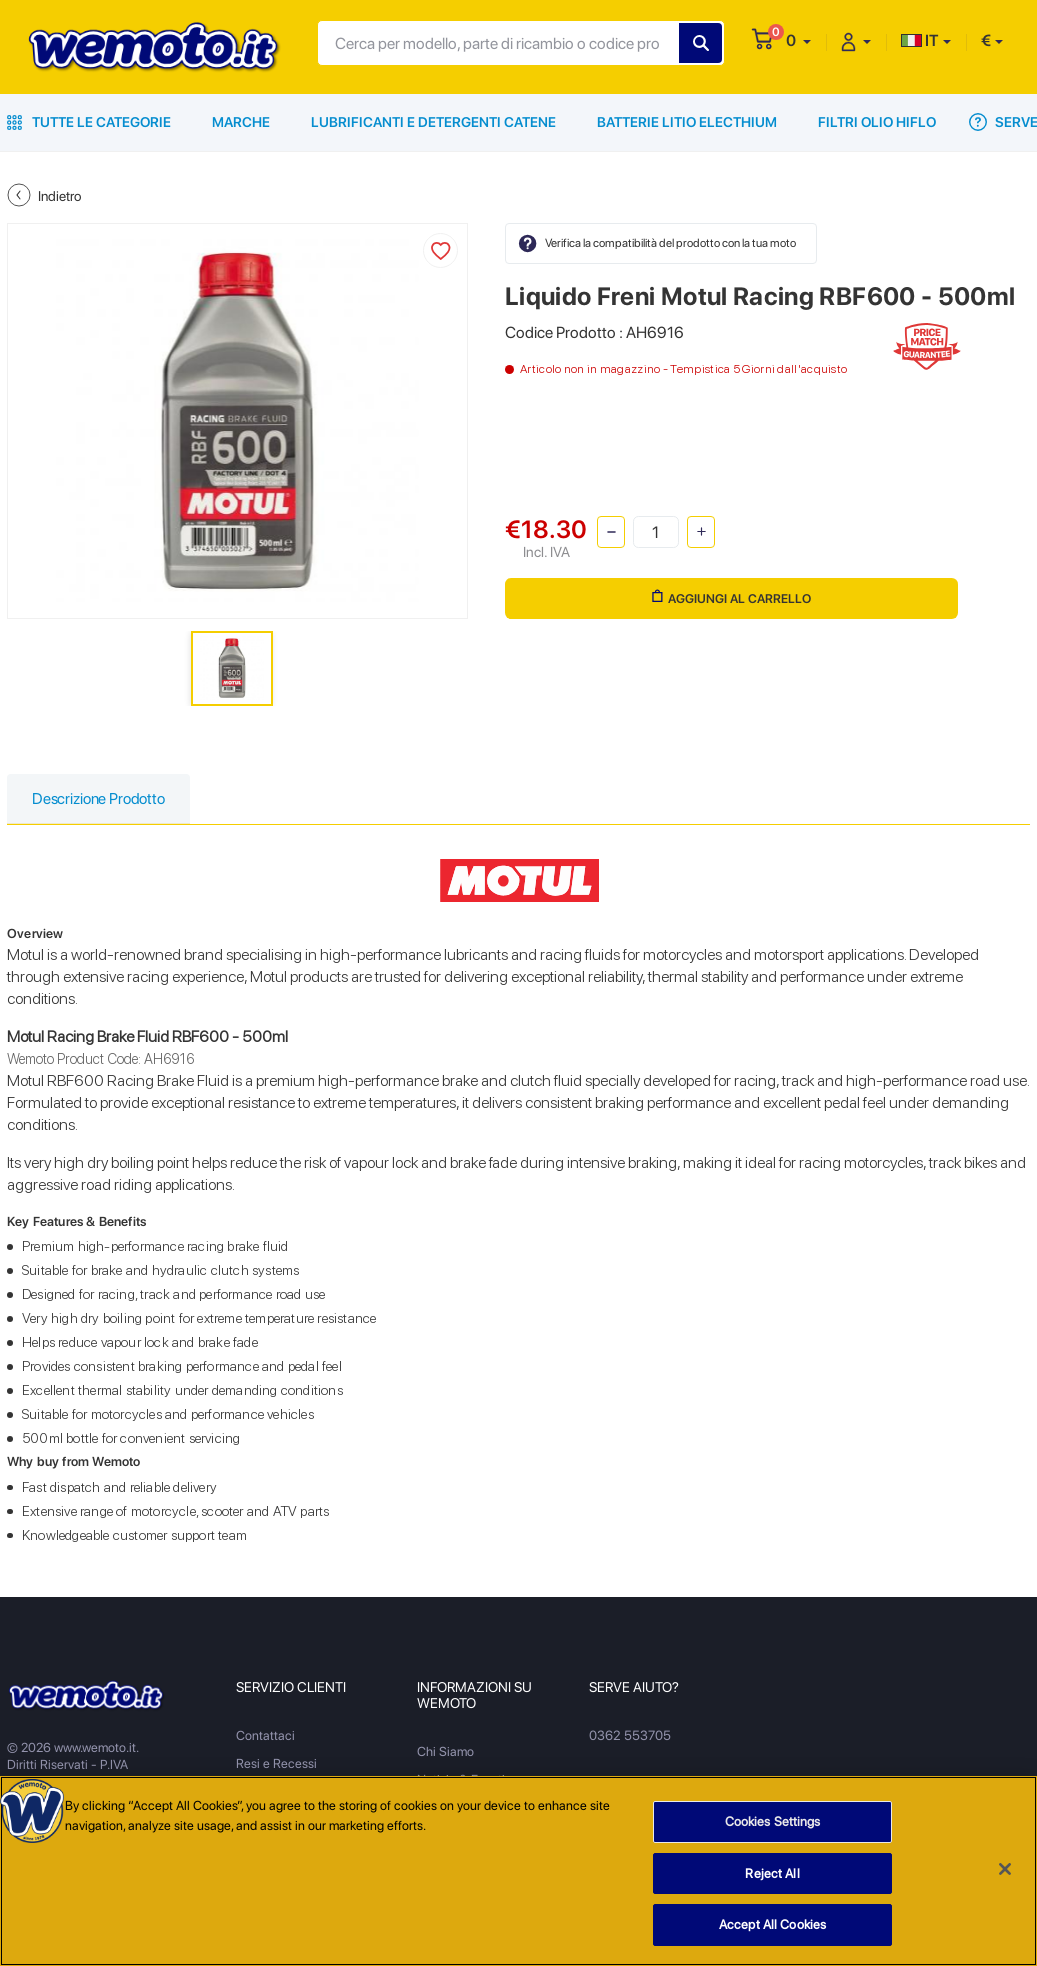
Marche (241, 122)
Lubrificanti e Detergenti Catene (433, 122)
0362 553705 (629, 1736)
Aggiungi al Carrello (730, 598)
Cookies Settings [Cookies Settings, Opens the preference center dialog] (773, 1821)
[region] (518, 1871)
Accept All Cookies (772, 1924)
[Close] (1005, 1869)
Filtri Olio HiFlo (877, 122)
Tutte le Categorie (89, 122)
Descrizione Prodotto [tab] (103, 799)
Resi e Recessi (276, 1764)
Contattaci (265, 1736)
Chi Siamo (445, 1752)
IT (920, 40)
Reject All (772, 1873)
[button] (798, 40)
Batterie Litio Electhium (687, 122)
